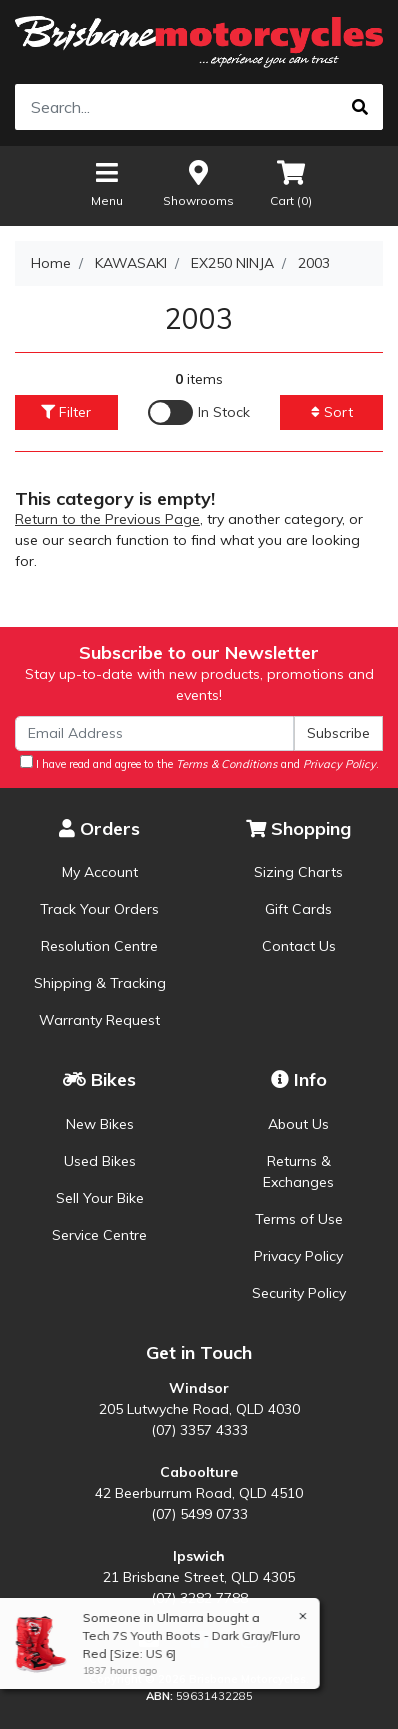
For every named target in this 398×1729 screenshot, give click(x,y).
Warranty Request (99, 1020)
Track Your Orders (99, 909)
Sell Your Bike (100, 1198)
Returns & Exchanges (298, 1171)
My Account (100, 872)
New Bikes (100, 1124)
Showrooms (198, 182)
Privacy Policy (298, 1256)
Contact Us (299, 946)
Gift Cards (298, 909)
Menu (107, 182)
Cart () (291, 182)
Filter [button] (66, 412)
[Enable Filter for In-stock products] (199, 412)
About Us (298, 1124)
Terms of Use (299, 1219)
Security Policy (299, 1293)
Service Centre (99, 1235)
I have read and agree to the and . (199, 763)
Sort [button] (332, 412)
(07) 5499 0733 (199, 1514)
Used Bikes (100, 1161)
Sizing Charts (298, 872)
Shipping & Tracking (100, 983)
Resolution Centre (99, 946)
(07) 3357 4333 (199, 1430)
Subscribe (338, 733)
